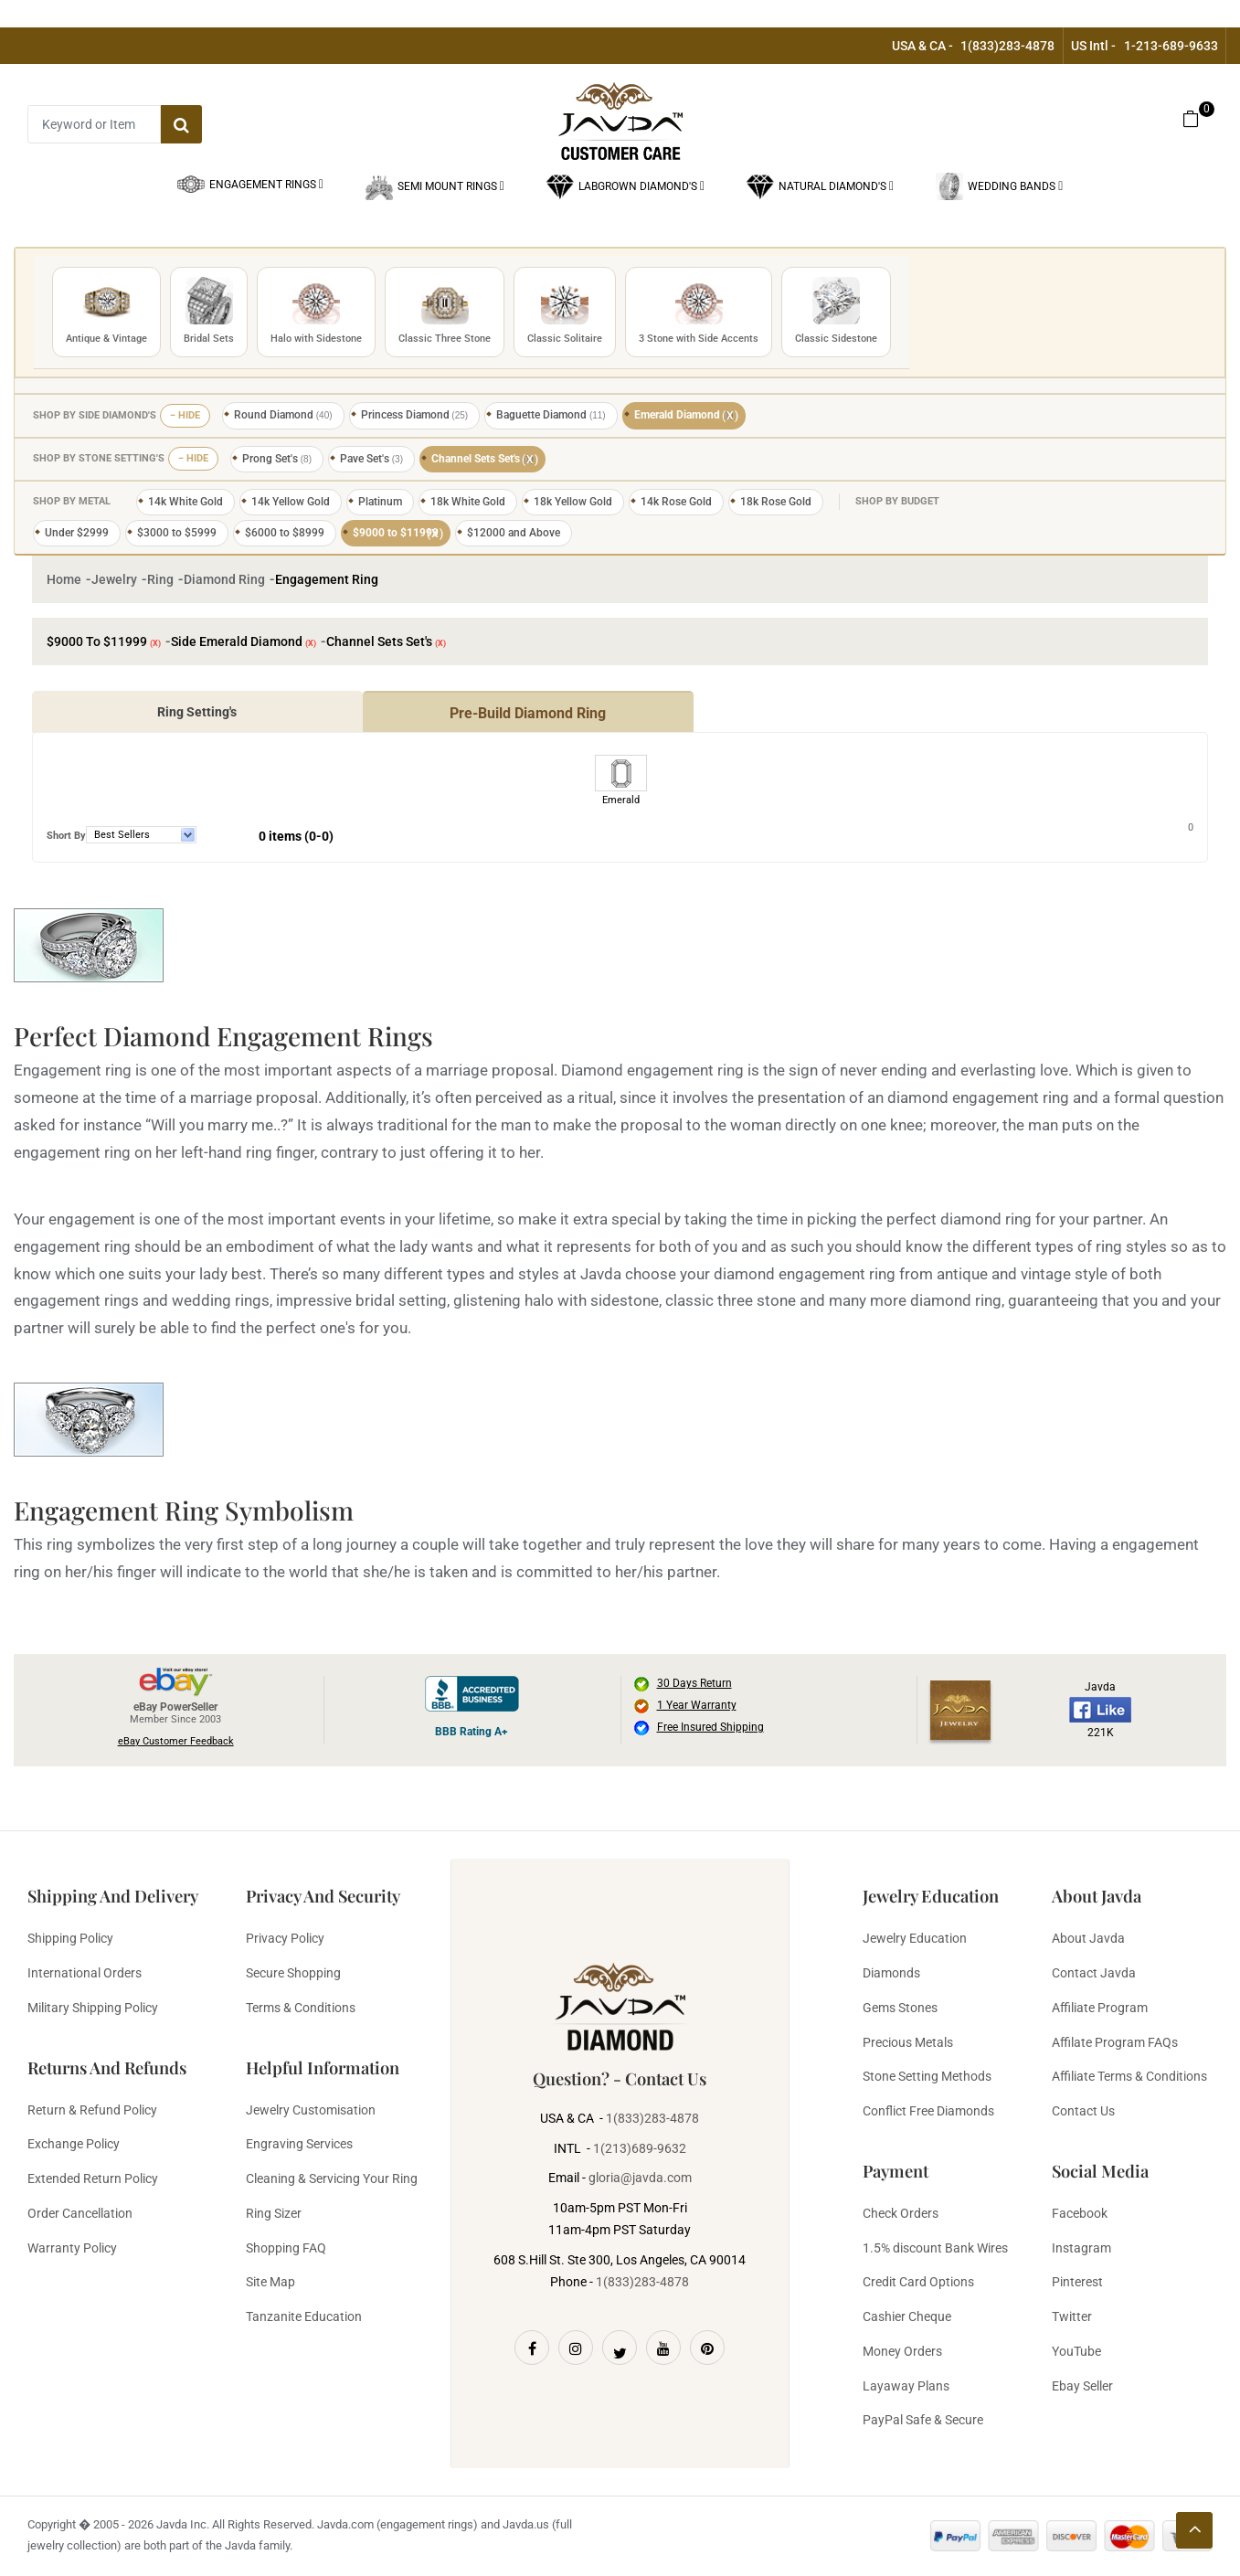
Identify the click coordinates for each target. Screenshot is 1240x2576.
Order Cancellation (79, 2213)
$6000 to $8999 (284, 532)
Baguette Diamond (551, 414)
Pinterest (1077, 2281)
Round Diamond (283, 414)
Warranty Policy (72, 2248)
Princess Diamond (415, 414)
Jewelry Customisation (311, 2110)
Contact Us (1083, 2111)
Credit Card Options (918, 2281)
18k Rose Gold (775, 501)
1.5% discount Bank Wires (935, 2248)
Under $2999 (77, 532)
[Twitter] (619, 2347)
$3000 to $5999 (177, 532)
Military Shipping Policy (92, 2007)
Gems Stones (900, 2007)
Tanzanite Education (304, 2316)
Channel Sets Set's (485, 460)
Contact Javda (1094, 1973)
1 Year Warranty (697, 1705)
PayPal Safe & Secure (923, 2419)
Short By (66, 836)
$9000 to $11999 (398, 534)
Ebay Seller (1082, 2386)
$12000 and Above (513, 532)
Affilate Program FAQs (1115, 2042)
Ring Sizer (274, 2213)
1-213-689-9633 (1171, 45)
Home (64, 579)
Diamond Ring (224, 579)
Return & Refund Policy (92, 2110)
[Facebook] (531, 2347)
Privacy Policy (285, 1938)
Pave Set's (371, 458)
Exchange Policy (73, 2143)
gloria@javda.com (640, 2177)
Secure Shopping (293, 1973)
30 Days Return (694, 1683)
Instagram (1081, 2248)
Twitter (1072, 2316)
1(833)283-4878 (1007, 45)
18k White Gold (467, 501)
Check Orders (900, 2213)
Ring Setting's (197, 712)
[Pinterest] (707, 2347)
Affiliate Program (1100, 2007)
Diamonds (891, 1973)
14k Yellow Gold (290, 501)
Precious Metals (908, 2042)
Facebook (1080, 2213)
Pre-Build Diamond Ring (528, 713)
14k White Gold (185, 501)
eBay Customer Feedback (176, 1741)
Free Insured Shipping (710, 1727)
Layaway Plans (906, 2386)
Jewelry (114, 579)
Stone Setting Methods (927, 2076)
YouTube (1076, 2351)
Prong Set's (277, 458)
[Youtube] (663, 2347)
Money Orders (902, 2351)
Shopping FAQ (286, 2248)
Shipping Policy (70, 1938)
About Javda (1088, 1938)
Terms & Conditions (300, 2007)
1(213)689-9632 (639, 2148)
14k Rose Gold (676, 501)
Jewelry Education (915, 1938)
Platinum (380, 501)
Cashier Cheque (907, 2316)
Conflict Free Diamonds (928, 2111)
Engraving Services (299, 2143)
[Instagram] (575, 2347)
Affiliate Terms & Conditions (1129, 2076)
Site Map (270, 2281)
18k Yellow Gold (573, 501)
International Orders (84, 1973)
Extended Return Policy (92, 2178)
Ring (160, 579)
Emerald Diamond (686, 416)
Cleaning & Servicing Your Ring (332, 2178)
